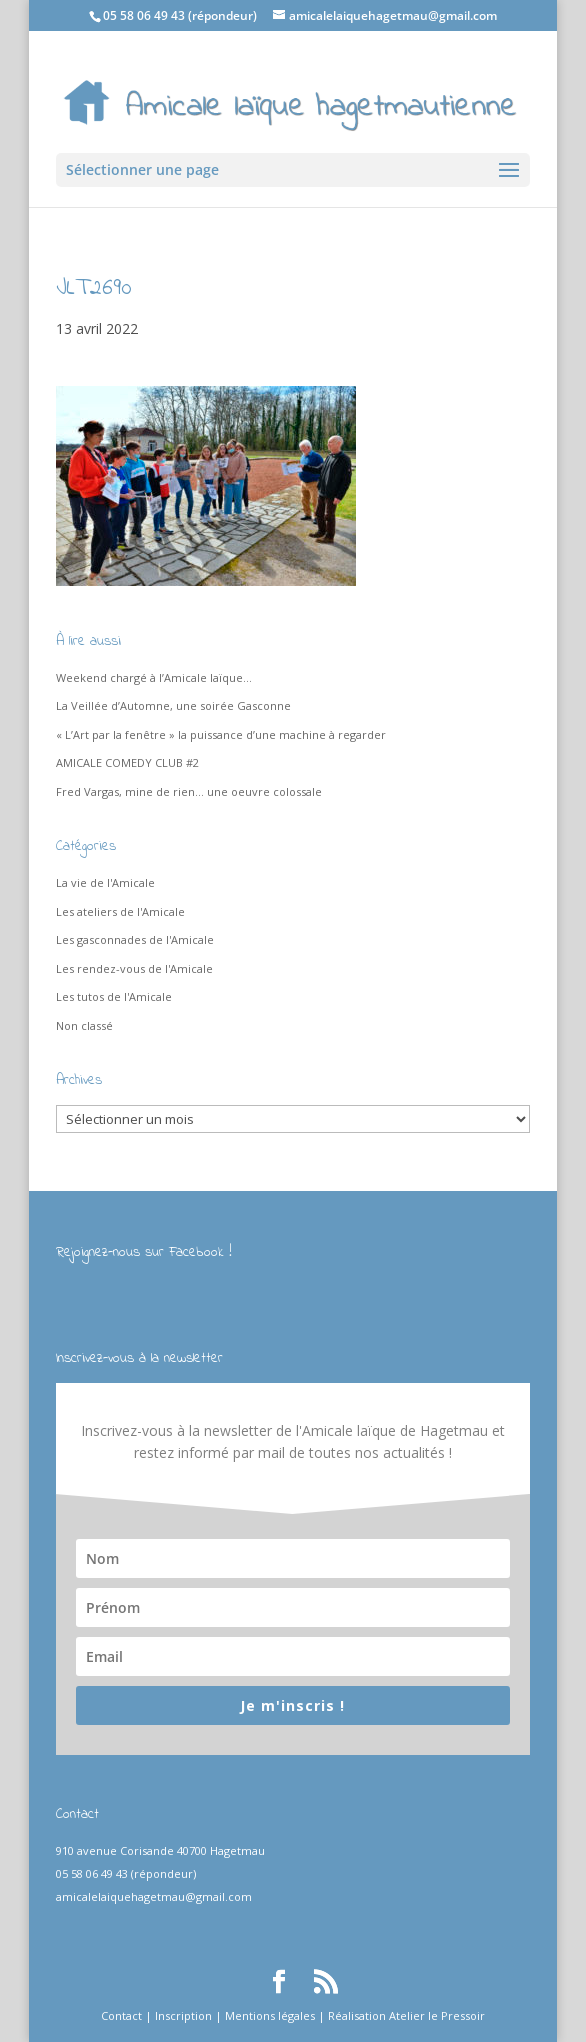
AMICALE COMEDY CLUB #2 (127, 762)
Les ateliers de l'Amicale (120, 911)
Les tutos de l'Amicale (114, 996)
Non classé (84, 1025)
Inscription (183, 2015)
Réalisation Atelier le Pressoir (406, 2015)
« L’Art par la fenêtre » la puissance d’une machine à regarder (221, 734)
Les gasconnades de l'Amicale (135, 939)
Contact (121, 2015)
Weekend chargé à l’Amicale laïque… (154, 677)
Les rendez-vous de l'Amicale (134, 968)
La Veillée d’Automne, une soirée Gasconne (173, 705)
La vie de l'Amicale (105, 882)
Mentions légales (270, 2015)
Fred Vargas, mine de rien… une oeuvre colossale (189, 791)
